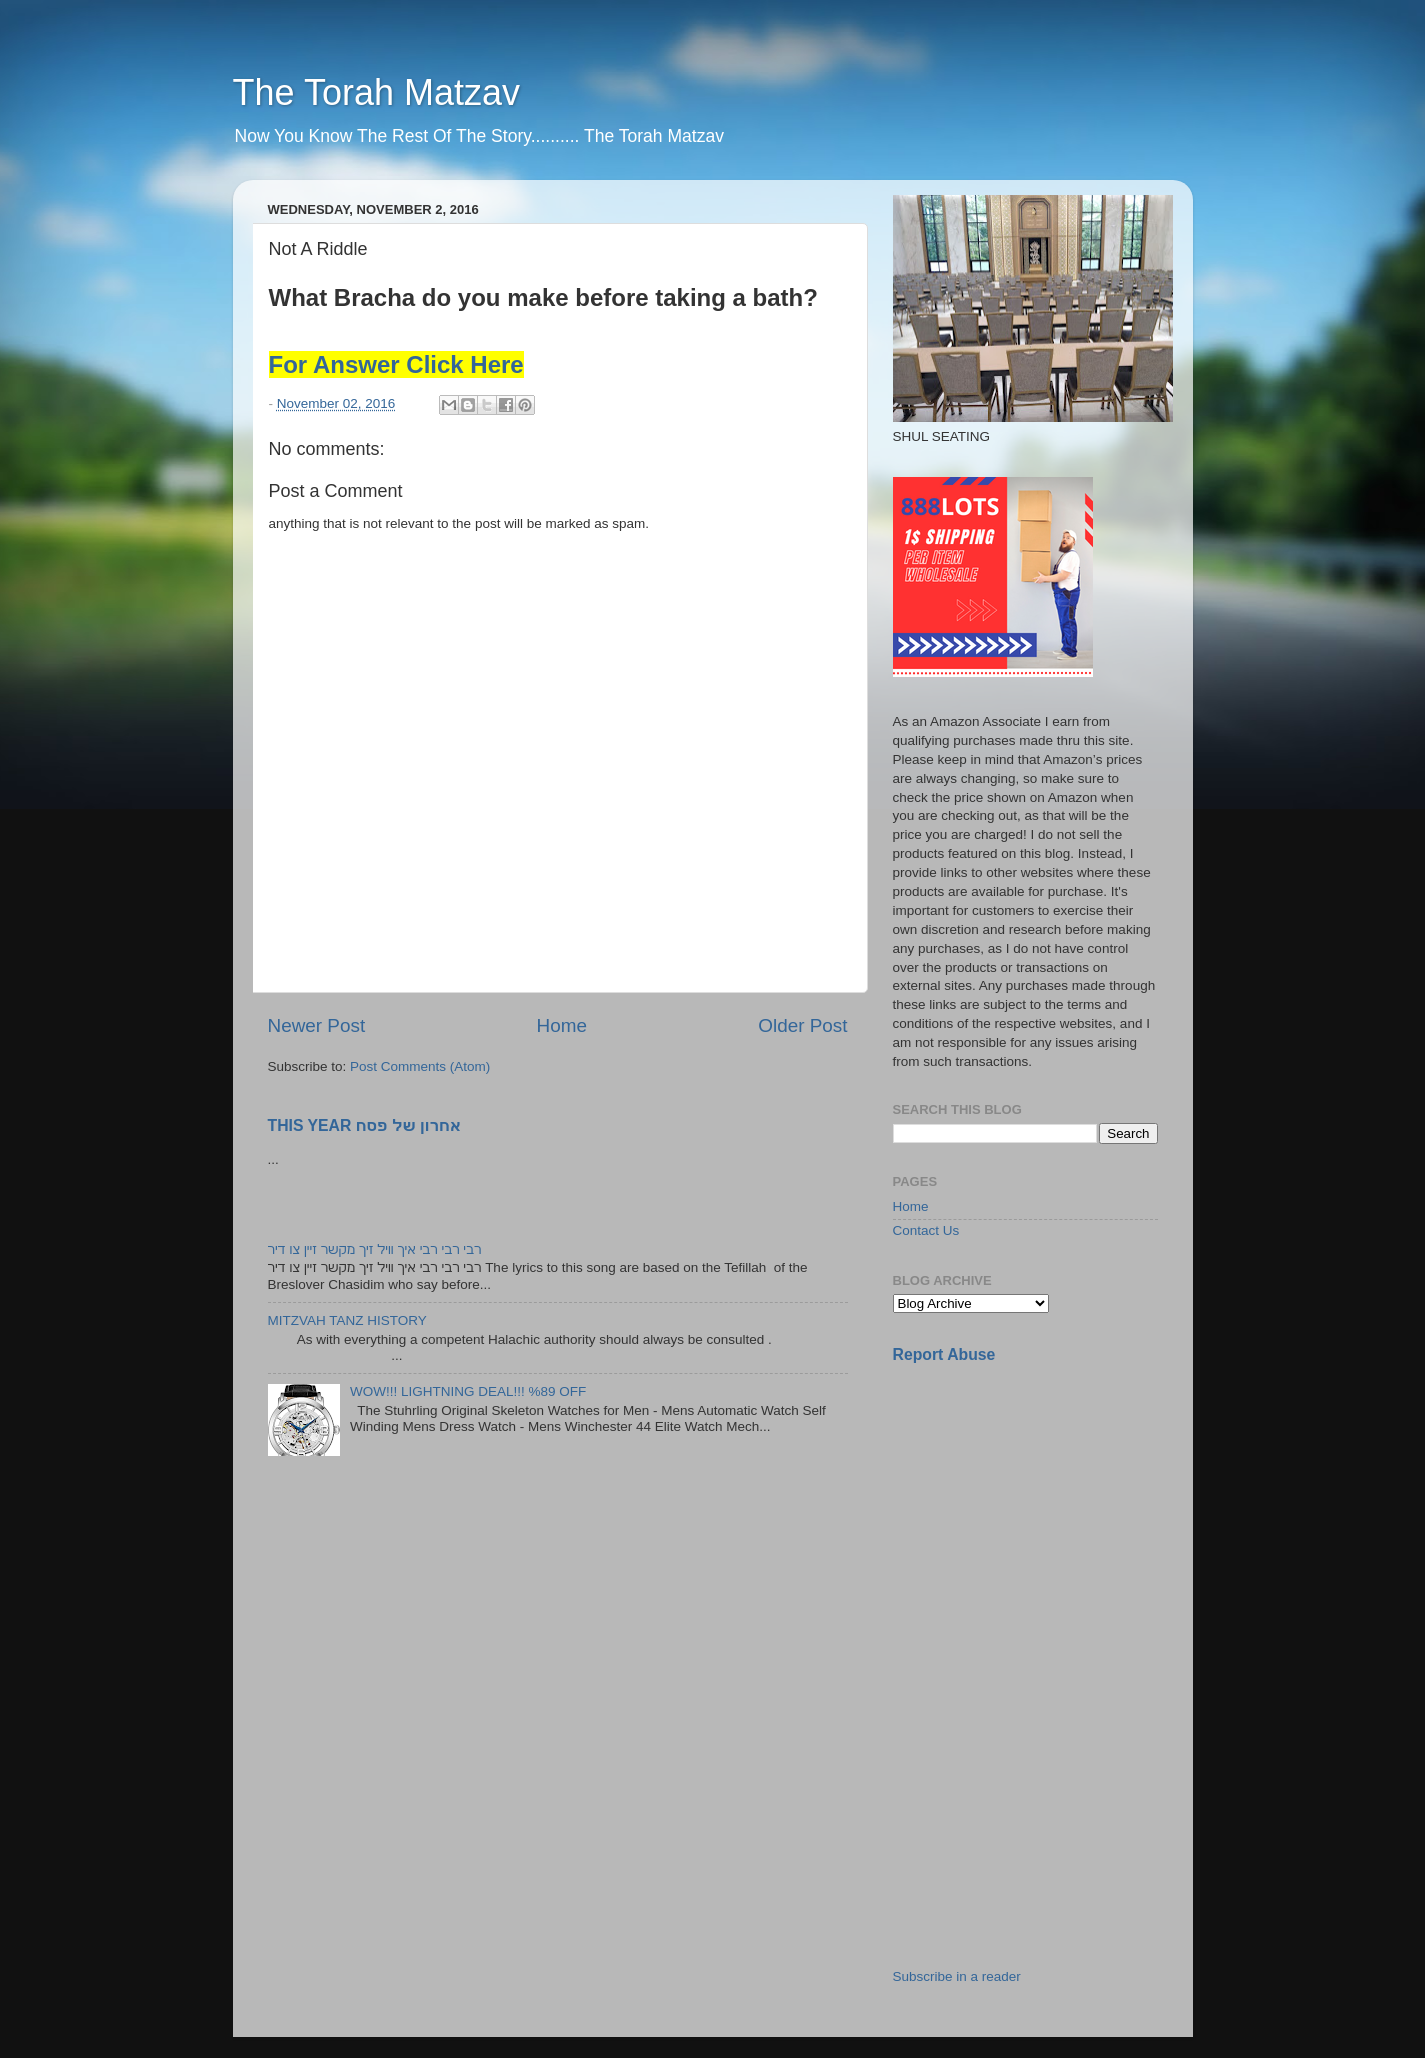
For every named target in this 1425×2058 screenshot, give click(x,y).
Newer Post (317, 1025)
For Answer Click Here (396, 364)
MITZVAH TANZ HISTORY (347, 1320)
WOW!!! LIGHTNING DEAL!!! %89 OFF (468, 1391)
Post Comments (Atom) (420, 1066)
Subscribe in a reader (957, 1976)
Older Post (802, 1025)
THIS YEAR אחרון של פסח (364, 1125)
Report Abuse (944, 1354)
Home (562, 1025)
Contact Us (926, 1230)
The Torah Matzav (376, 92)
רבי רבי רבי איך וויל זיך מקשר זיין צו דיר (375, 1249)
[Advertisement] (1043, 1521)
